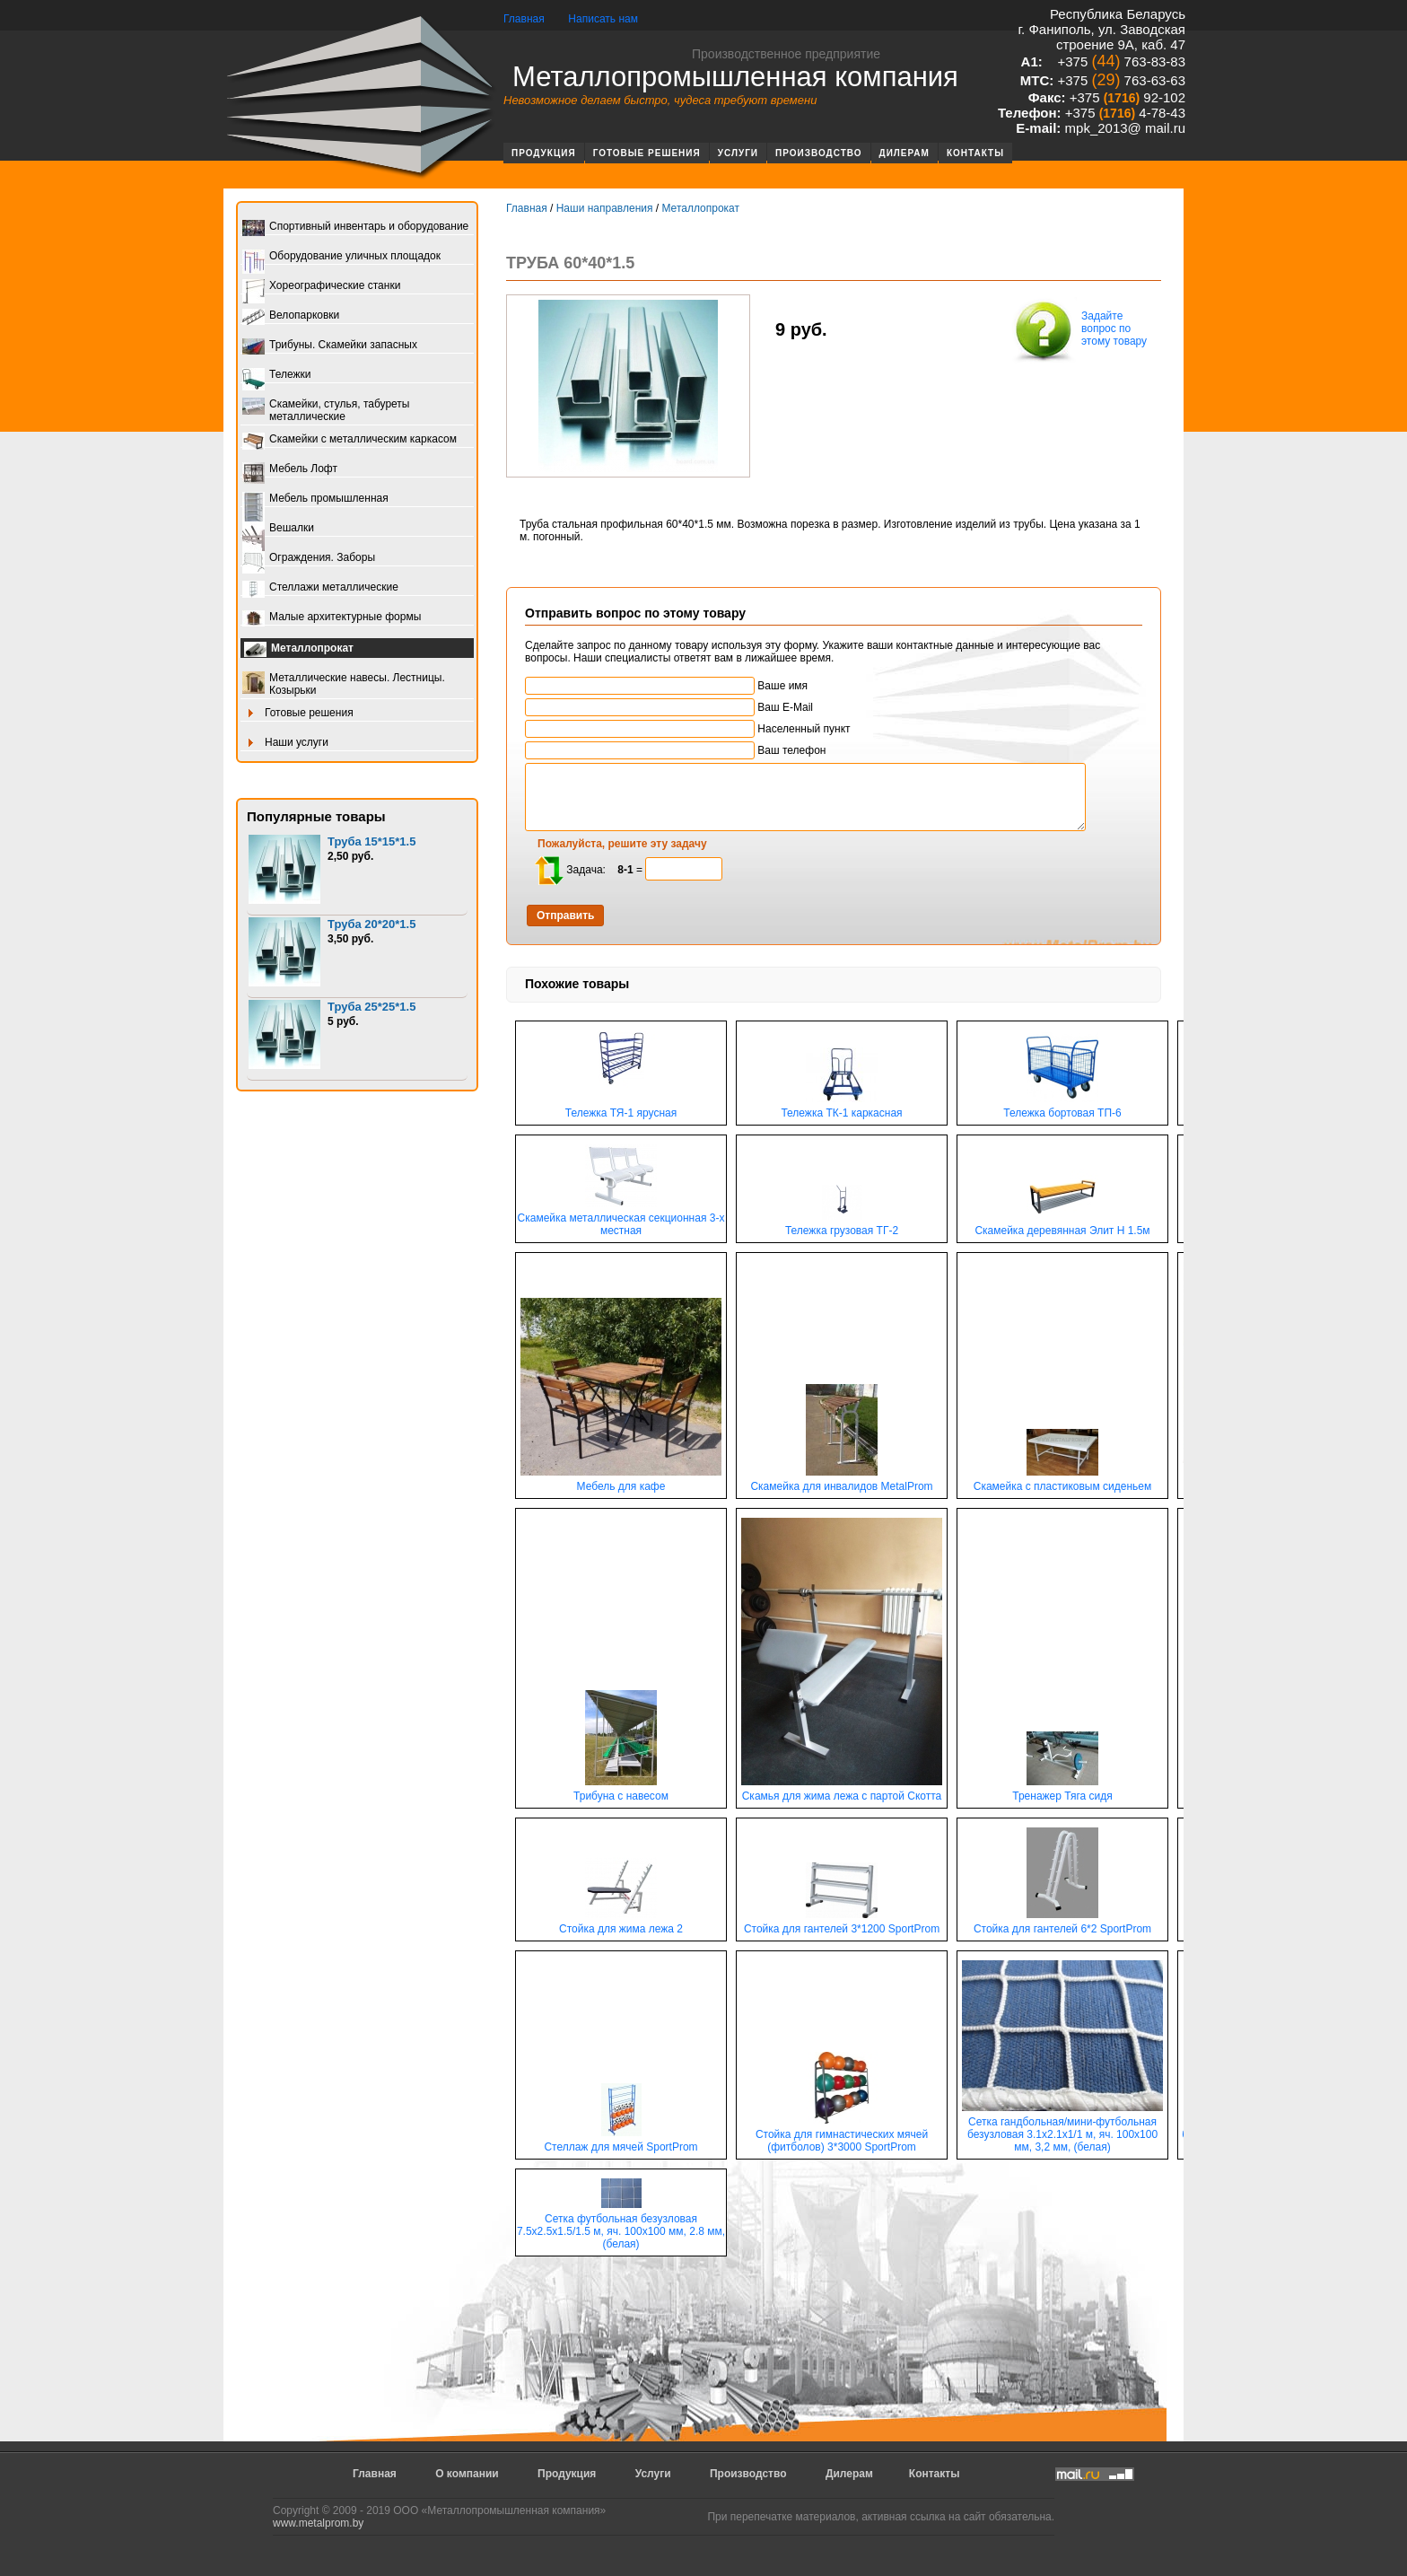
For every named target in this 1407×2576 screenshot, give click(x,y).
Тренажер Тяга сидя (1062, 1791)
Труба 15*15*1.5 (371, 841)
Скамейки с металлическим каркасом (349, 440)
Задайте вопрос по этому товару (1078, 330)
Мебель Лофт (289, 470)
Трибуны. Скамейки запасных (329, 346)
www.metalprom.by (318, 2523)
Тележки (276, 375)
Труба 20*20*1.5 (371, 924)
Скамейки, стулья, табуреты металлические (325, 410)
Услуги (738, 153)
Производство (818, 153)
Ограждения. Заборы (308, 558)
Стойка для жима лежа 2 (621, 1924)
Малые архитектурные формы (331, 618)
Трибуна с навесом (621, 1791)
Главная (524, 19)
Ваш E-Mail (669, 707)
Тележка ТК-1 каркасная (841, 1108)
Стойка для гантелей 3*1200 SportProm (841, 1924)
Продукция (543, 153)
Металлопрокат (299, 650)
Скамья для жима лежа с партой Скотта (842, 1791)
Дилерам (904, 153)
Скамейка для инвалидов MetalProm (841, 1481)
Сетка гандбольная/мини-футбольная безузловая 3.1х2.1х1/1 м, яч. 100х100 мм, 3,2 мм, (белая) (1062, 2129)
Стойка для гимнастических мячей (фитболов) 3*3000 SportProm (842, 2135)
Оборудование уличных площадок (341, 257)
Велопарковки (290, 316)
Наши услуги (285, 743)
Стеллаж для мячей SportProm (620, 2142)
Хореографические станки (321, 286)
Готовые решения (647, 153)
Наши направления (604, 208)
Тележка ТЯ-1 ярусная (621, 1108)
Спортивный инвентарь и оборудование (355, 227)
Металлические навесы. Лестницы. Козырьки (343, 684)
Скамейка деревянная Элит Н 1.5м (1061, 1225)
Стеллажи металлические (320, 588)
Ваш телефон (675, 750)
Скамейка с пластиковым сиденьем (1063, 1481)
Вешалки (278, 529)
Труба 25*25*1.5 (371, 1006)
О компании (467, 2473)
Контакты (975, 153)
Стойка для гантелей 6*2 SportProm (1062, 1924)
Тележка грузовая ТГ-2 (841, 1225)
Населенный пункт (688, 729)
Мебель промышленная (315, 499)
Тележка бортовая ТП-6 (1062, 1108)
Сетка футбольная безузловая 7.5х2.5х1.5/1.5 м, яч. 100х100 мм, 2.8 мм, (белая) (621, 2226)
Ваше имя (666, 685)
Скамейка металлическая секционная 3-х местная (621, 1219)
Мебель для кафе (621, 1481)
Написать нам (603, 19)
